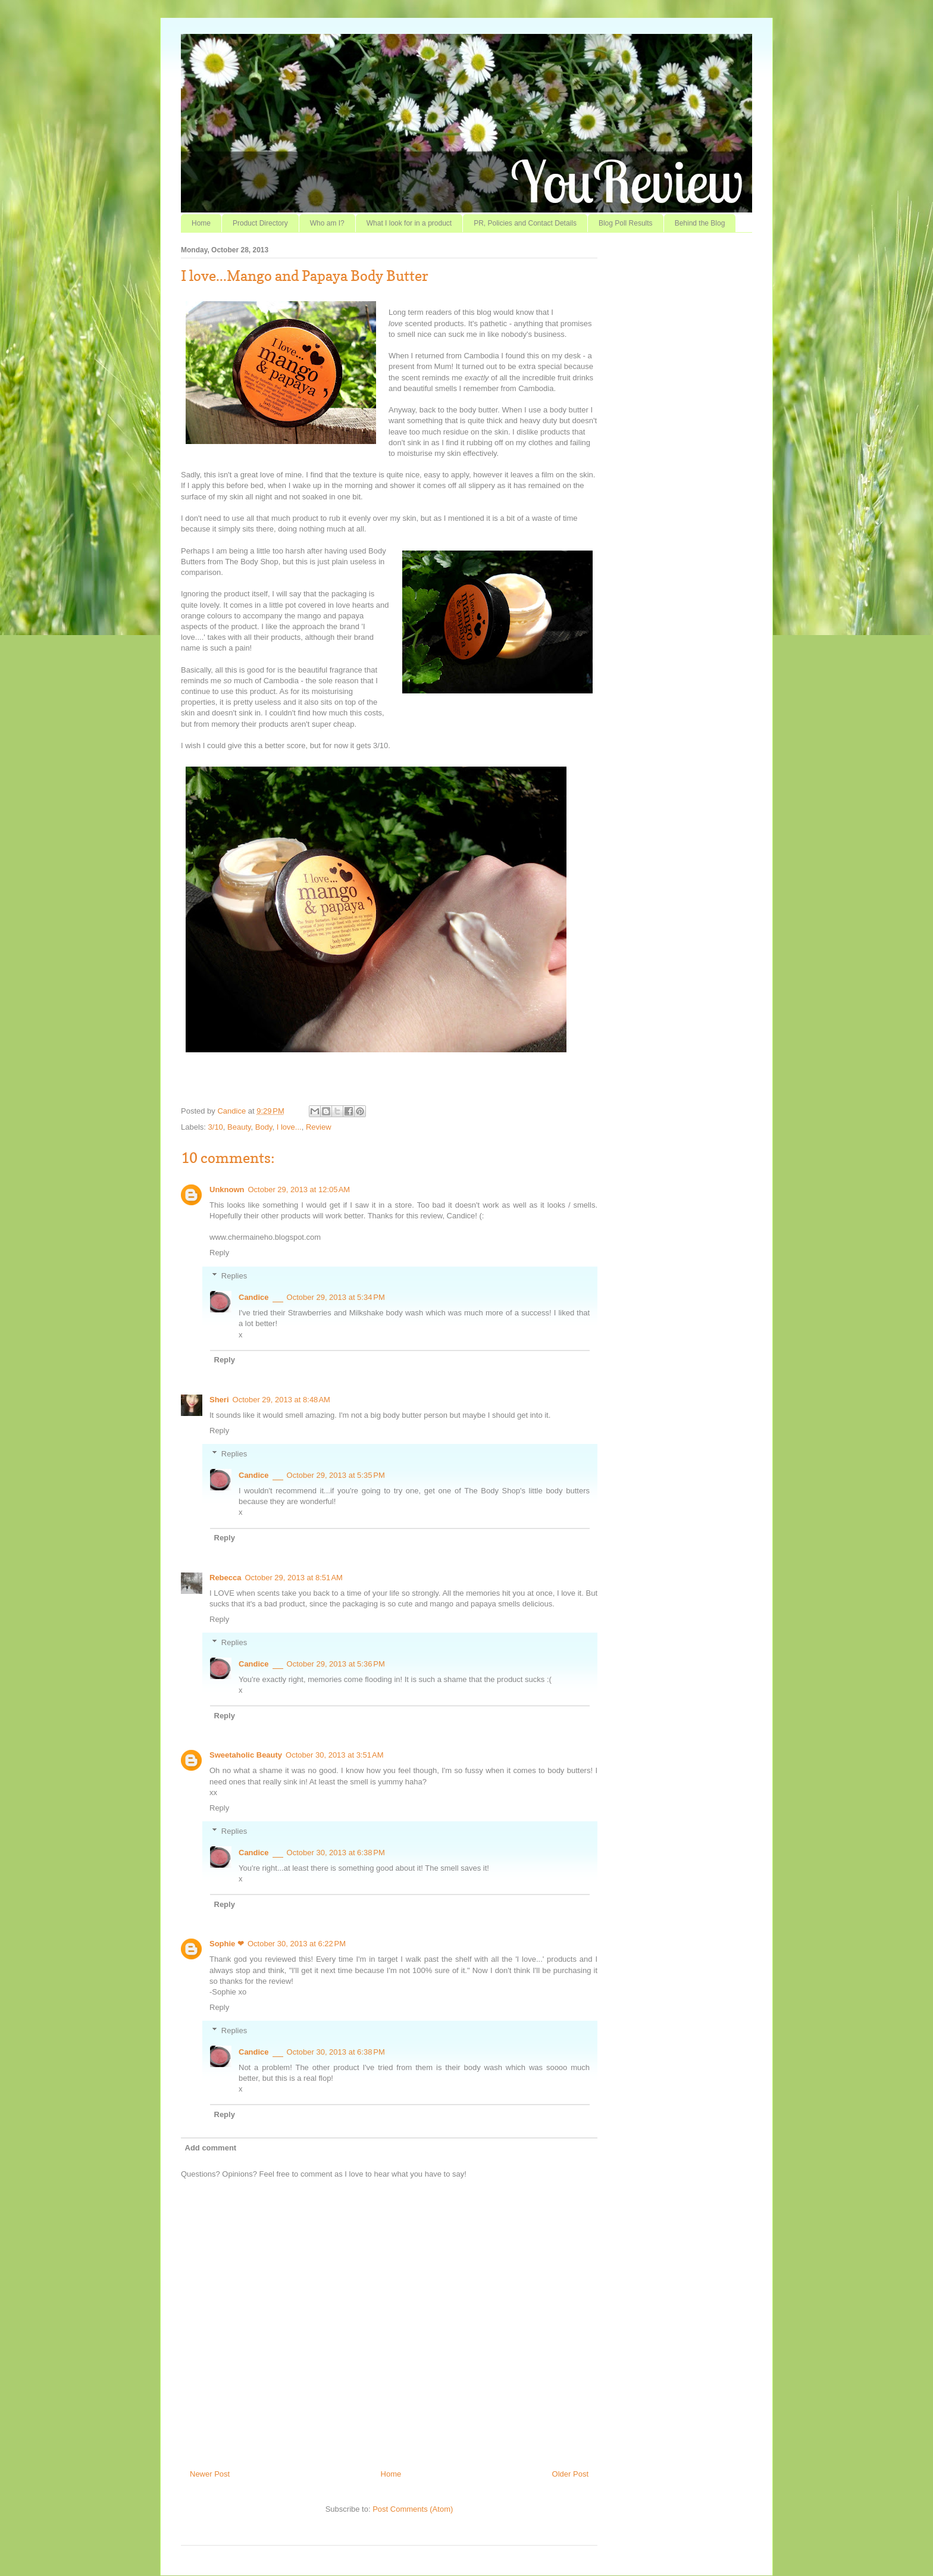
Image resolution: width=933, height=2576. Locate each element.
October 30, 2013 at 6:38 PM (336, 1852)
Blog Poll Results (626, 223)
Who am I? (327, 223)
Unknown (227, 1189)
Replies (234, 1275)
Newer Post (210, 2473)
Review (318, 1127)
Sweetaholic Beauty (245, 1754)
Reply (219, 1252)
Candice (232, 1110)
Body (264, 1127)
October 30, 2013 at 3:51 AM (334, 1754)
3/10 (215, 1127)
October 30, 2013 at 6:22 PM (297, 1943)
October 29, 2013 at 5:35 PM (336, 1475)
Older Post (570, 2473)
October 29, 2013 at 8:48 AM (281, 1399)
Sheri (219, 1399)
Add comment (211, 2147)
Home (201, 223)
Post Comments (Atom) (412, 2509)
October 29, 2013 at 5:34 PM (336, 1297)
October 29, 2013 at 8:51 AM (293, 1577)
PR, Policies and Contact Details (525, 223)
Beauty (239, 1127)
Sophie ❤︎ (226, 1943)
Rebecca (225, 1577)
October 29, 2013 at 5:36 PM (336, 1663)
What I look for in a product (409, 223)
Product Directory (260, 223)
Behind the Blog (700, 223)
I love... (289, 1127)
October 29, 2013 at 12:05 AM (299, 1189)
